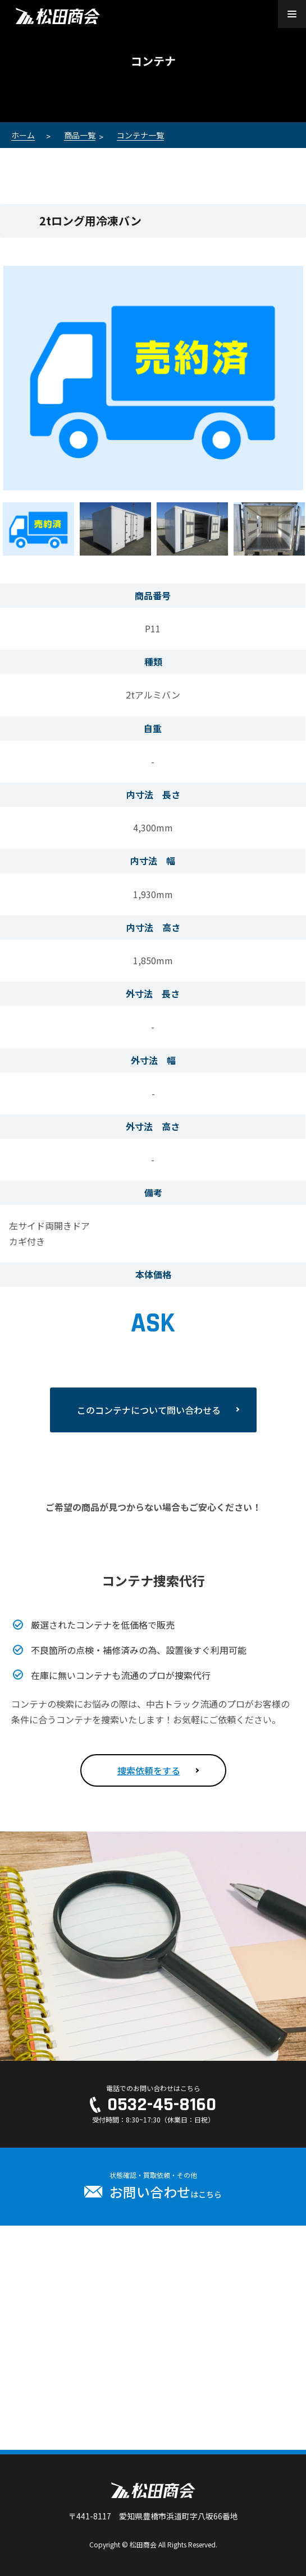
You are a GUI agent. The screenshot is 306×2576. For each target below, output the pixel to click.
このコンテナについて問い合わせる (149, 1410)
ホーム (23, 135)
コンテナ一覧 (140, 135)
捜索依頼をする (148, 1770)
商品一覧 (79, 135)
